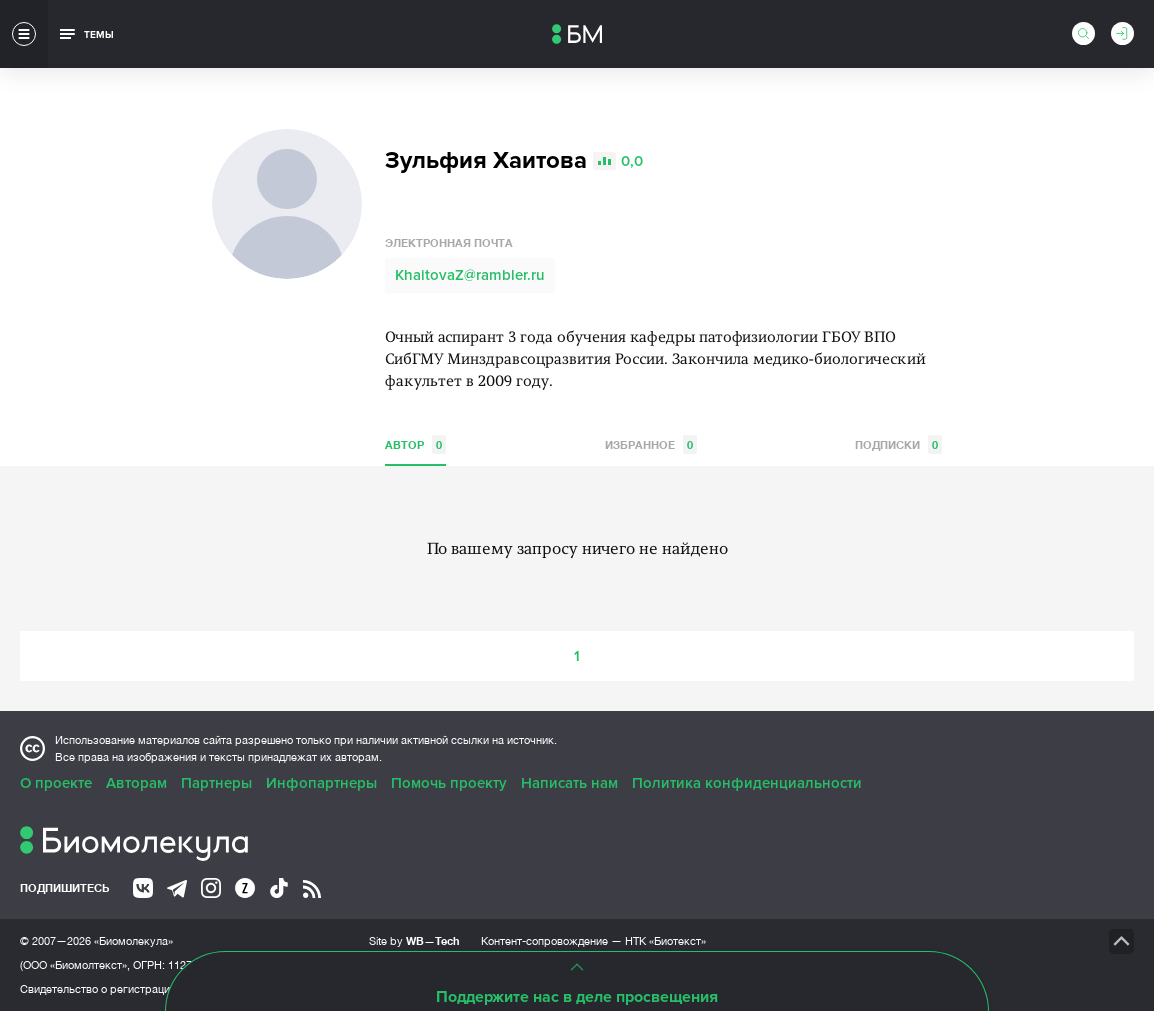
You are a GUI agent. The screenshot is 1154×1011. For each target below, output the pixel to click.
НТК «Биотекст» (665, 941)
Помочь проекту (449, 783)
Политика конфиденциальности (747, 783)
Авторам (136, 783)
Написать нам (569, 783)
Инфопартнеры (321, 783)
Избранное (651, 444)
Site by (414, 940)
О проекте (56, 783)
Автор (415, 444)
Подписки (898, 444)
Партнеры (216, 783)
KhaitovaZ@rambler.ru (470, 275)
